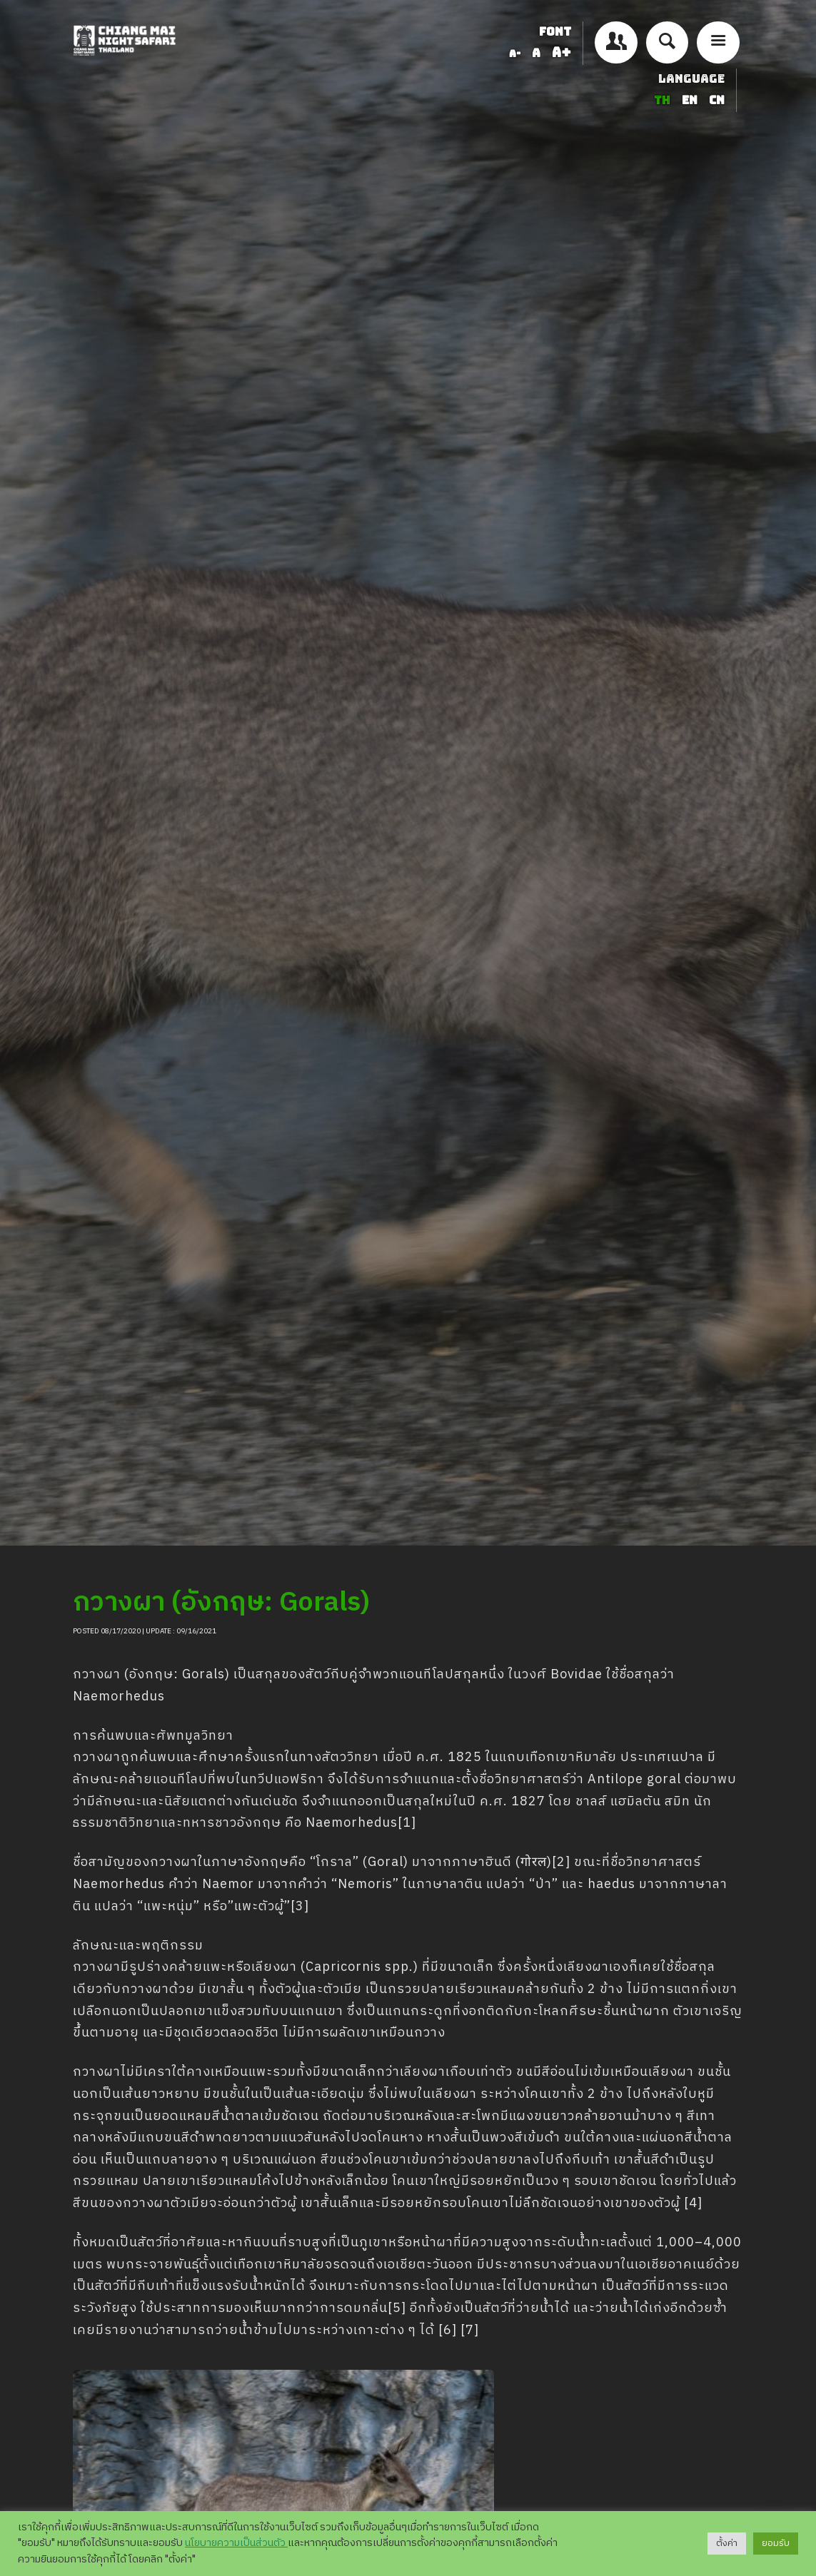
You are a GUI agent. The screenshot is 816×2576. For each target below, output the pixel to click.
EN (691, 100)
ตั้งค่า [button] (726, 2543)
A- (514, 53)
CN (717, 100)
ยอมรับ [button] (776, 2543)
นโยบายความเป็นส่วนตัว (236, 2543)
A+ (561, 52)
